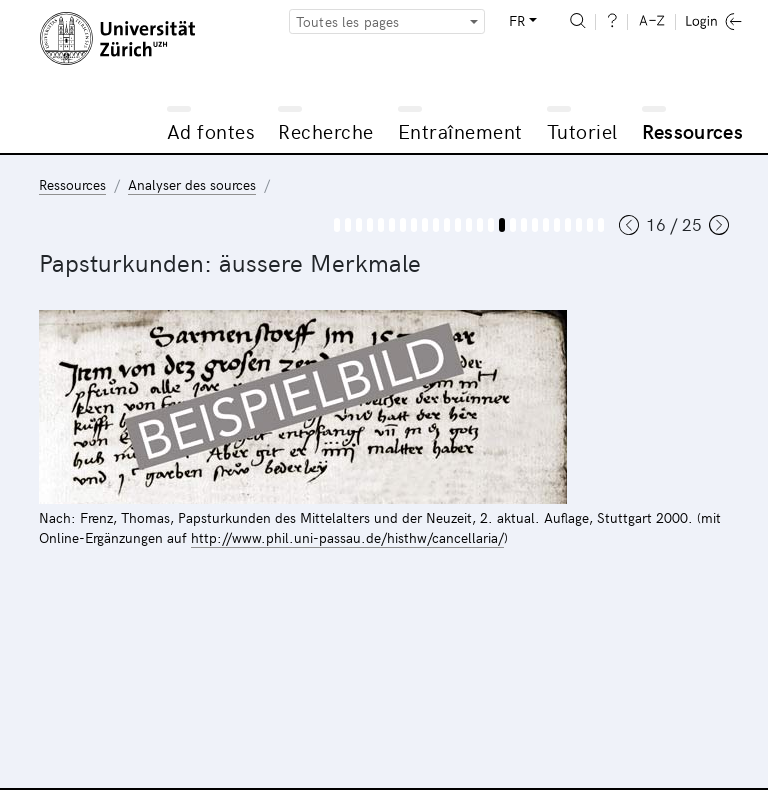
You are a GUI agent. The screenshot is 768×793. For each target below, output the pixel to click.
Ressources (693, 130)
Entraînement (460, 130)
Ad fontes (211, 130)
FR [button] (517, 20)
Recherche (326, 130)
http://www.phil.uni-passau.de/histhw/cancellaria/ (347, 537)
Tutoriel (582, 130)
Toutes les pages (348, 21)
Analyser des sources (192, 184)
